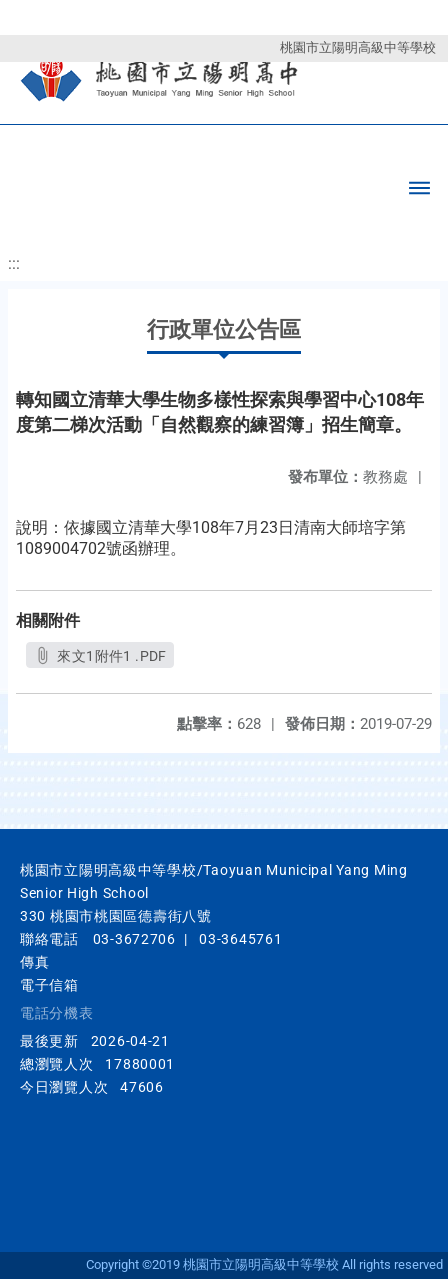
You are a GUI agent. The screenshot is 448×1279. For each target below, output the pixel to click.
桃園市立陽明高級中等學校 (358, 47)
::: (14, 263)
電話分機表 (57, 1013)
